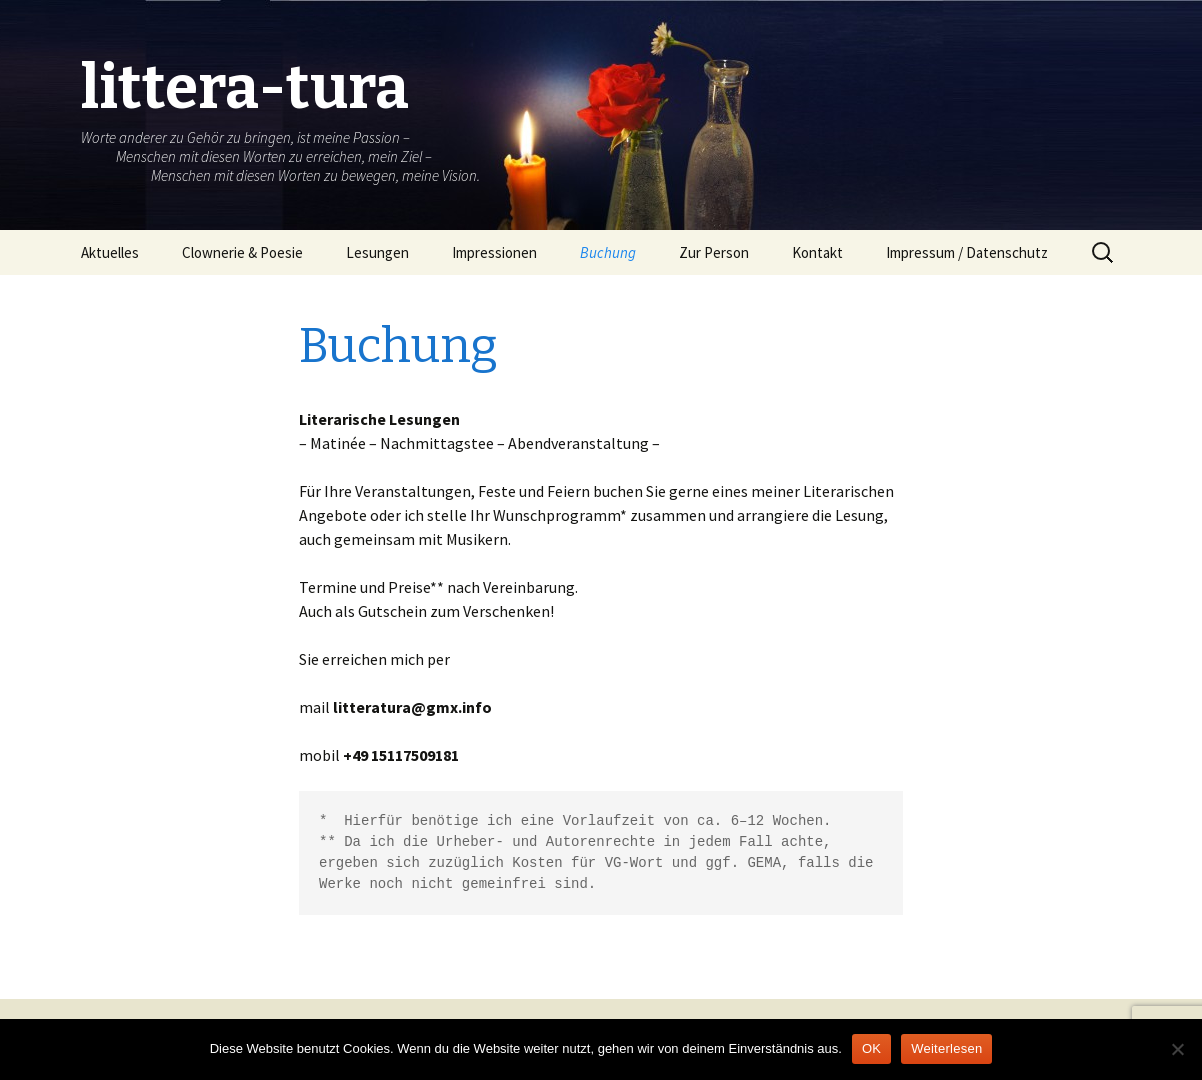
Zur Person (714, 252)
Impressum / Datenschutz (967, 252)
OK (871, 1048)
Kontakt (817, 252)
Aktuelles (110, 252)
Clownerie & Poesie (242, 252)
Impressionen (494, 252)
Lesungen (377, 252)
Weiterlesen (946, 1048)
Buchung (608, 252)
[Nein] (1177, 1049)
